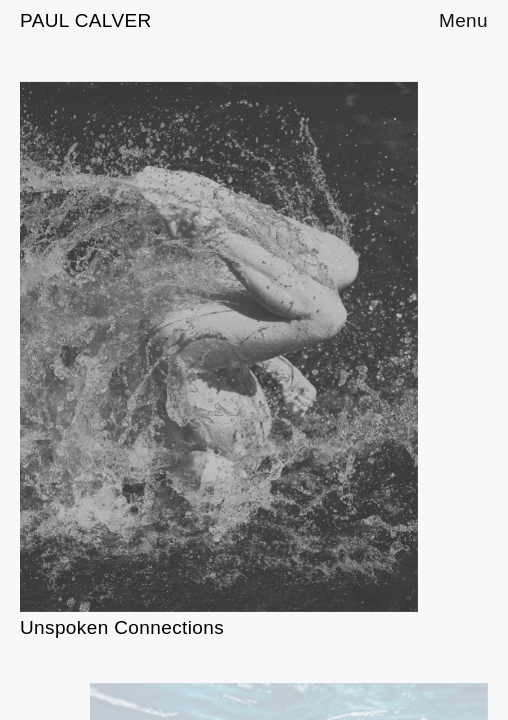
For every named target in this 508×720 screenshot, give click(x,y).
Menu (463, 21)
